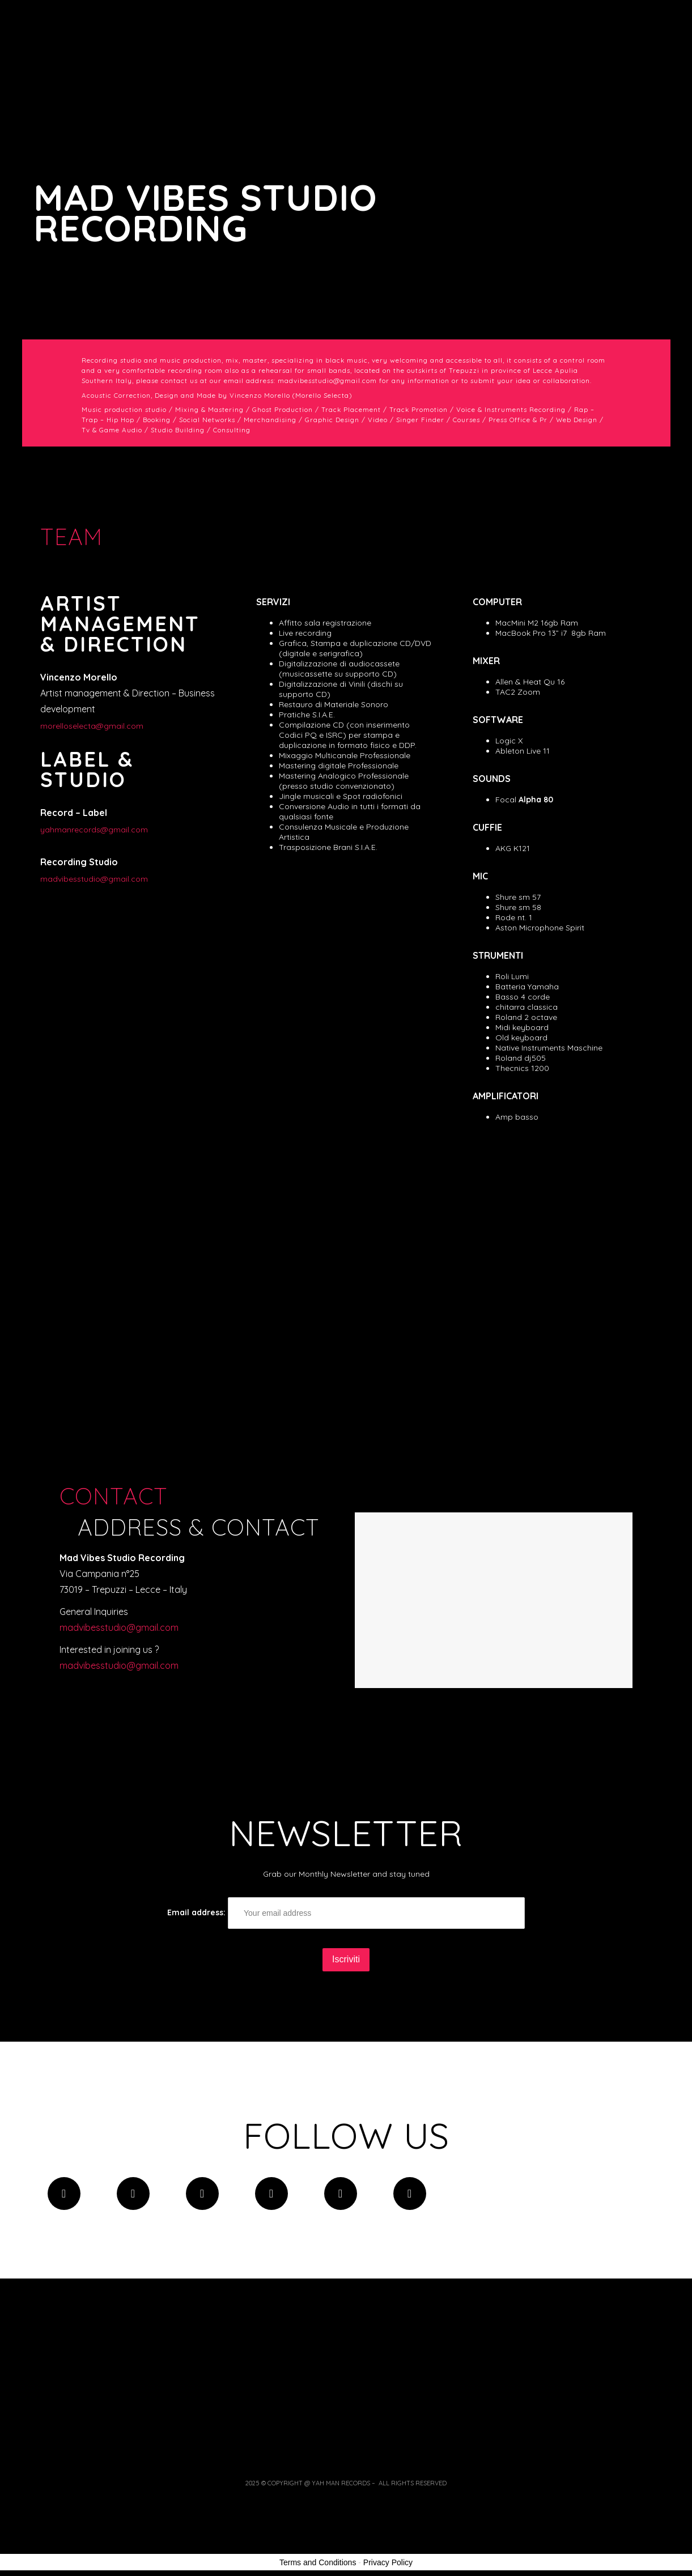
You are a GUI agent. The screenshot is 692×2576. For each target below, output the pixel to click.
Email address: (346, 1913)
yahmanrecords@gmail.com (94, 829)
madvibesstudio (119, 1665)
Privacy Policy (388, 2562)
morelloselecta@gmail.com (91, 726)
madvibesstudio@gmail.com (94, 879)
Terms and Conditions (317, 2562)
